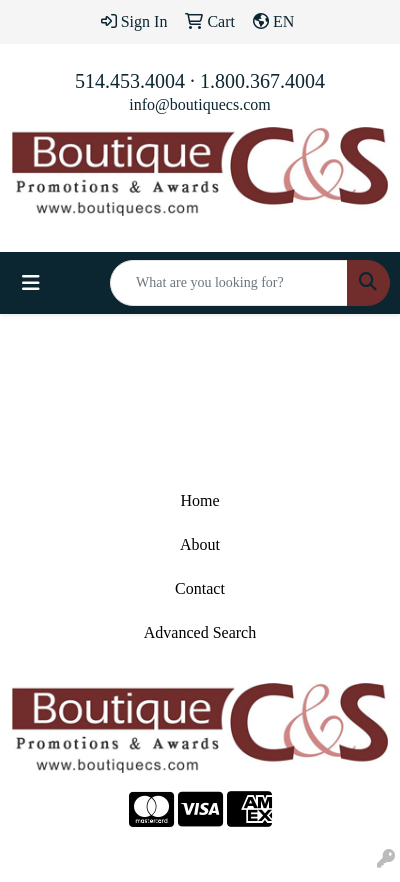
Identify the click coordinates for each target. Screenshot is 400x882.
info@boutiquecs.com (199, 104)
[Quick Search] (229, 283)
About (200, 544)
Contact (200, 588)
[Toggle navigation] (31, 283)
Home (199, 500)
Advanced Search (200, 632)
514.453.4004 (130, 81)
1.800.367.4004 (262, 81)
